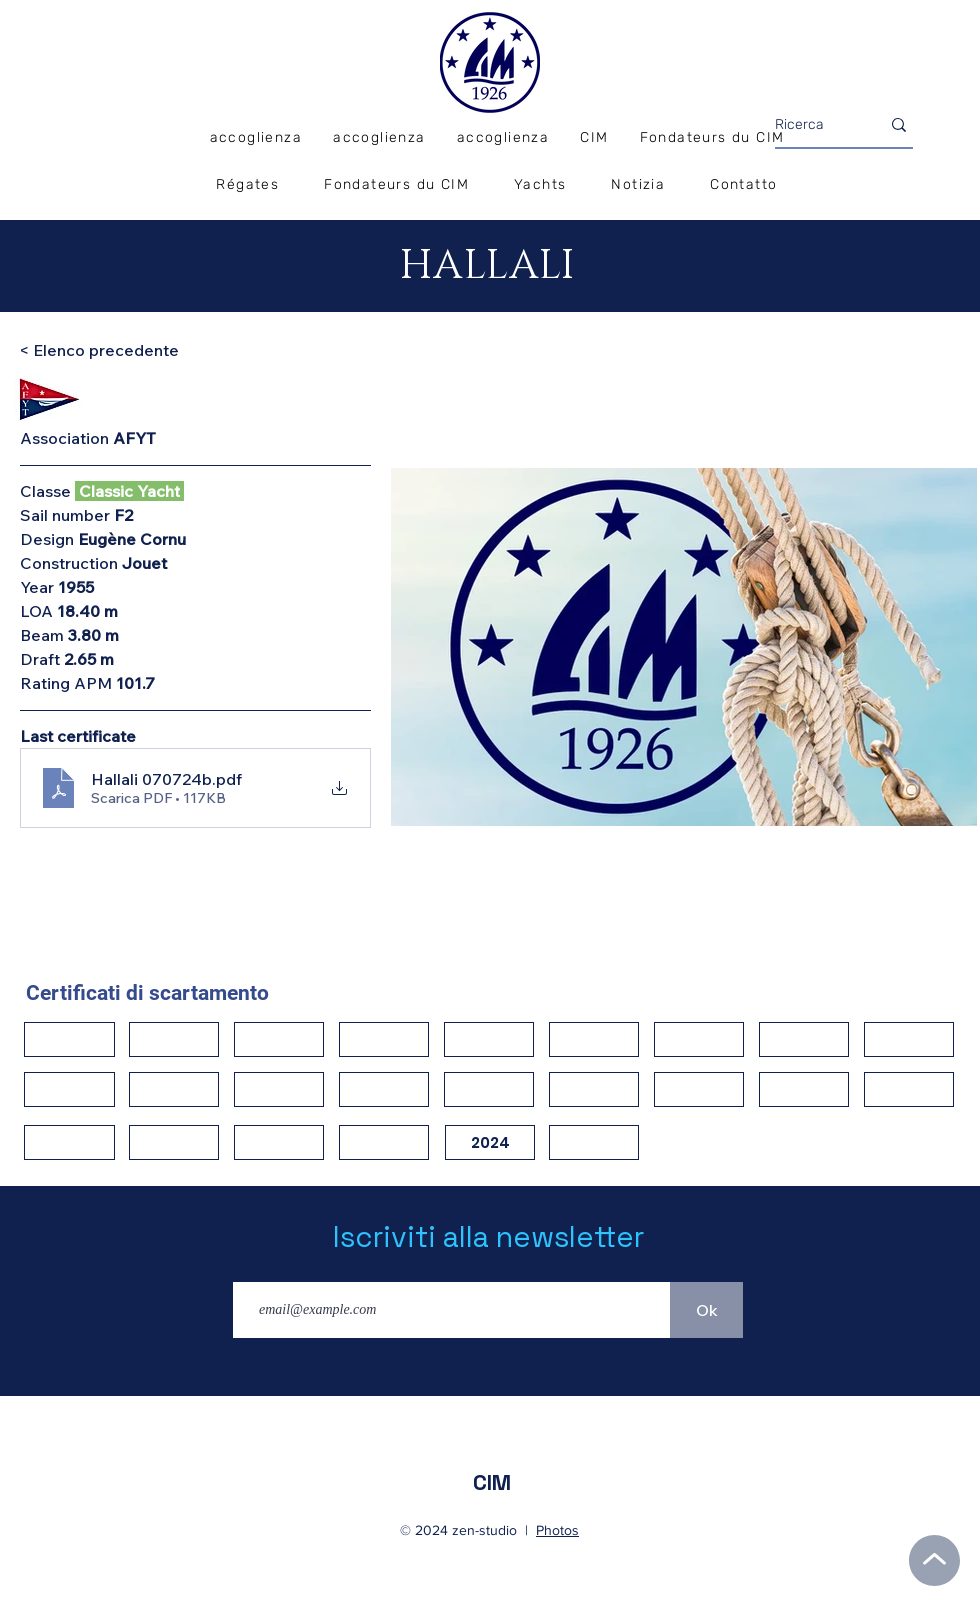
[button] (248, 185)
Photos (557, 1530)
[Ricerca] (812, 125)
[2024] (490, 1142)
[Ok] (706, 1310)
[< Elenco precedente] (99, 350)
